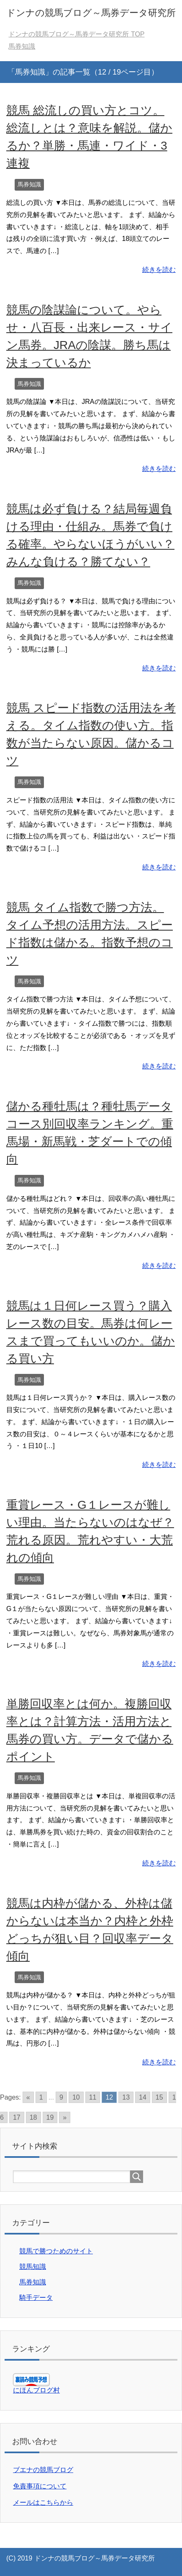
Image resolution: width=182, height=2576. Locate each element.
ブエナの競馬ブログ (43, 2469)
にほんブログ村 (36, 2390)
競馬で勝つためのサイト (56, 2251)
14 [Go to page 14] (142, 2097)
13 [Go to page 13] (126, 2097)
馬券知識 (29, 184)
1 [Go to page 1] (41, 2097)
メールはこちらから (43, 2502)
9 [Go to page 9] (61, 2097)
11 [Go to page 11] (93, 2097)
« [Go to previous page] (28, 2097)
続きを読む (159, 269)
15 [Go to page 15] (159, 2097)
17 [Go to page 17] (17, 2117)
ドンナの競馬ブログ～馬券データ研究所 (91, 13)
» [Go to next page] (65, 2117)
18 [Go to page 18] (33, 2117)
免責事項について (40, 2486)
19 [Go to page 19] (50, 2117)
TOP (76, 34)
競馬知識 (32, 2266)
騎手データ (36, 2297)
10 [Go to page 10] (76, 2097)
